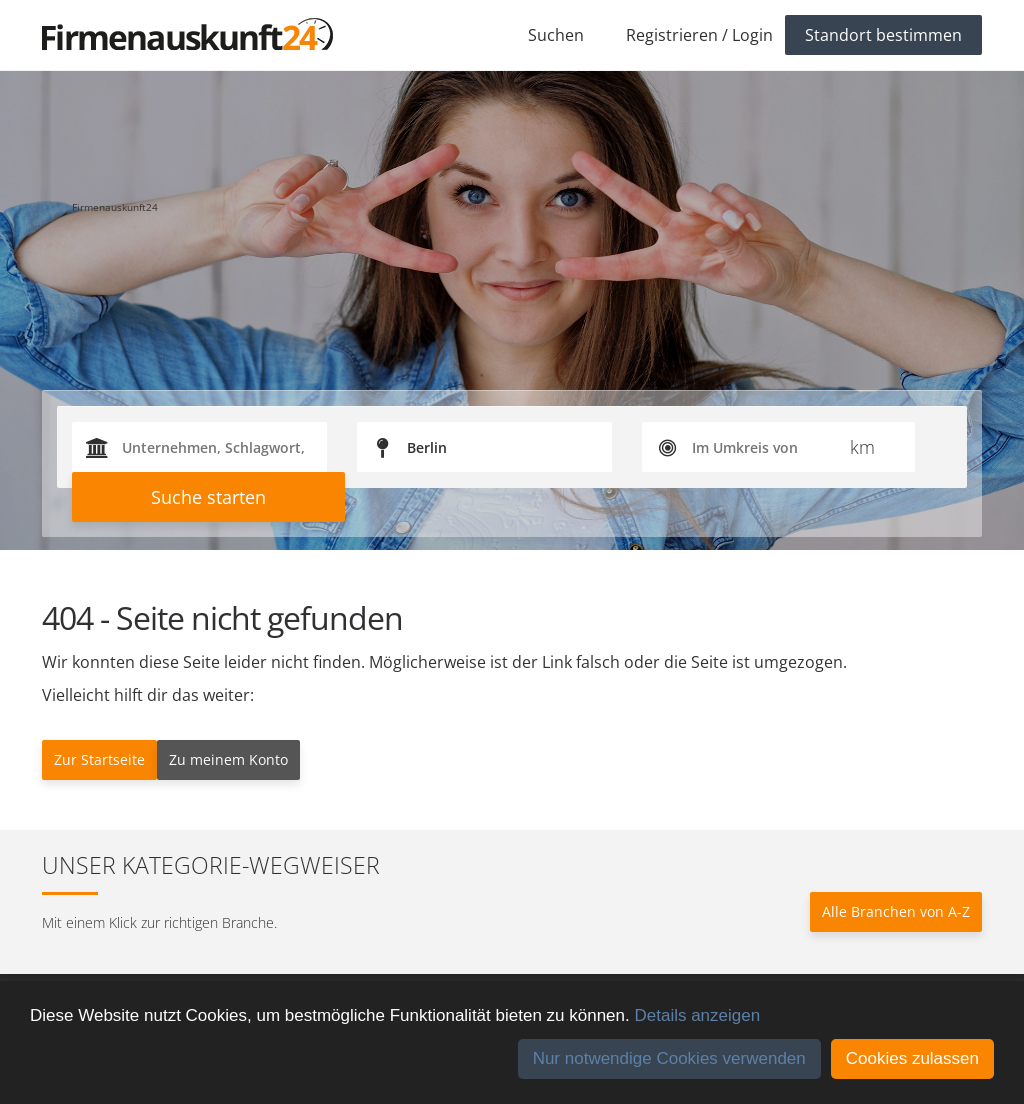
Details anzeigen (697, 1015)
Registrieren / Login (699, 35)
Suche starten (208, 497)
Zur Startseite (99, 759)
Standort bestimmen (883, 35)
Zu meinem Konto (228, 759)
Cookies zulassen (912, 1058)
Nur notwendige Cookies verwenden (669, 1058)
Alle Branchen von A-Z (896, 911)
